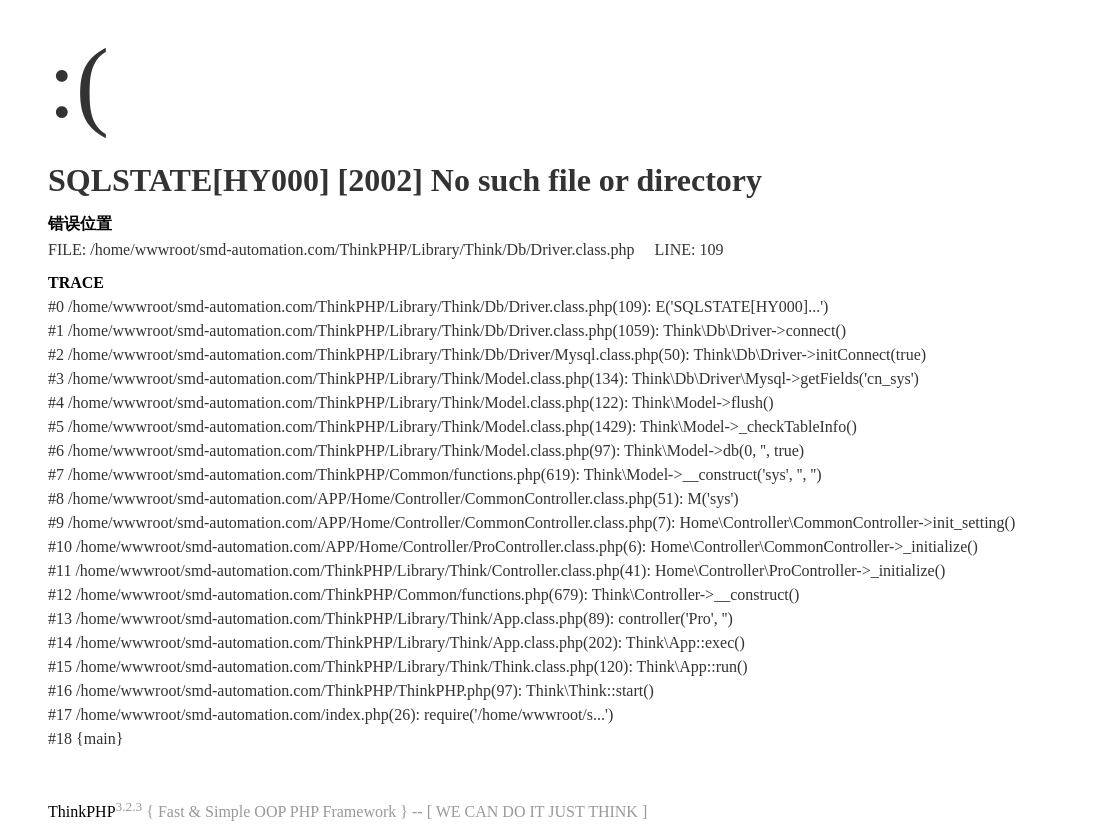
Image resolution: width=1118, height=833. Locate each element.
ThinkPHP (82, 811)
